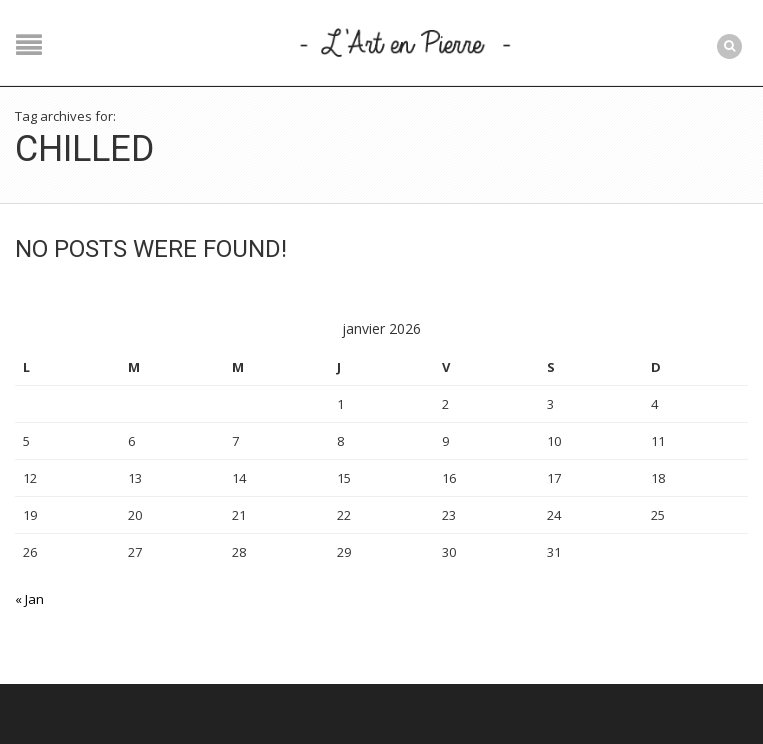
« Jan (29, 599)
